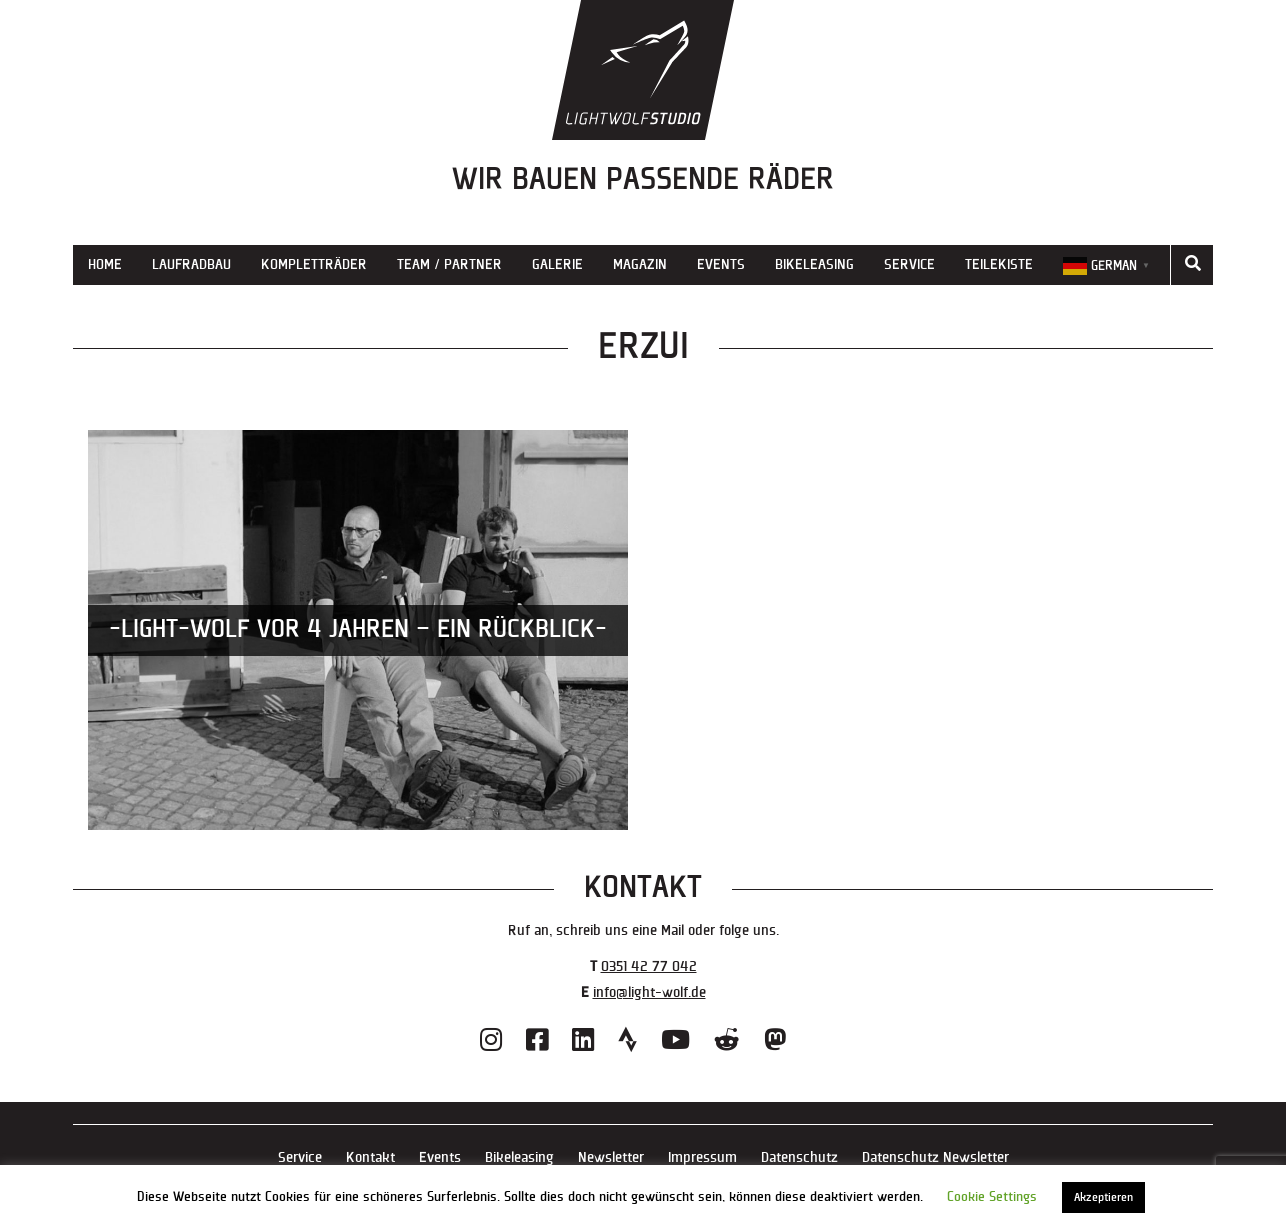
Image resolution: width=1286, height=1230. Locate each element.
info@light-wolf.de (649, 992)
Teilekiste (999, 264)
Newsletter (611, 1157)
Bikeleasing (814, 264)
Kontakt (370, 1157)
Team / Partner (449, 264)
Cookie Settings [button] (992, 1197)
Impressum (702, 1157)
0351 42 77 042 (649, 966)
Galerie (557, 264)
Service (909, 264)
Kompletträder (314, 264)
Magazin (640, 264)
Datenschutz (799, 1157)
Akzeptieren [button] (1103, 1197)
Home (105, 264)
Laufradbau (191, 264)
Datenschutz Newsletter (935, 1157)
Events (721, 264)
